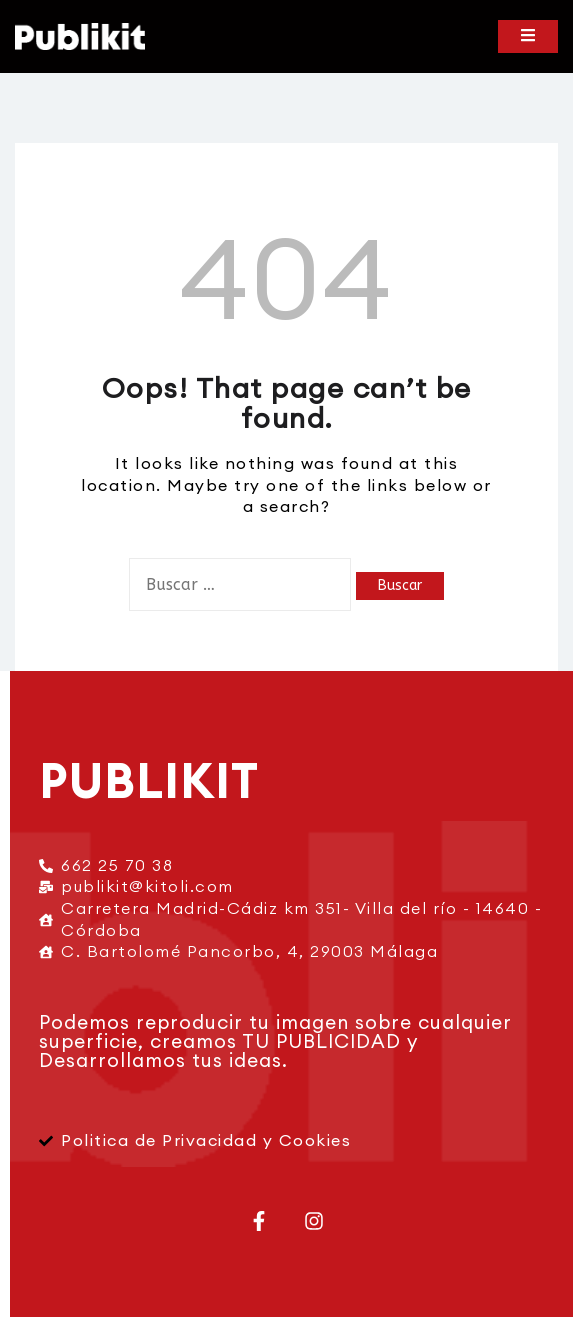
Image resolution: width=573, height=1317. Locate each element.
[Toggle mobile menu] (528, 36)
